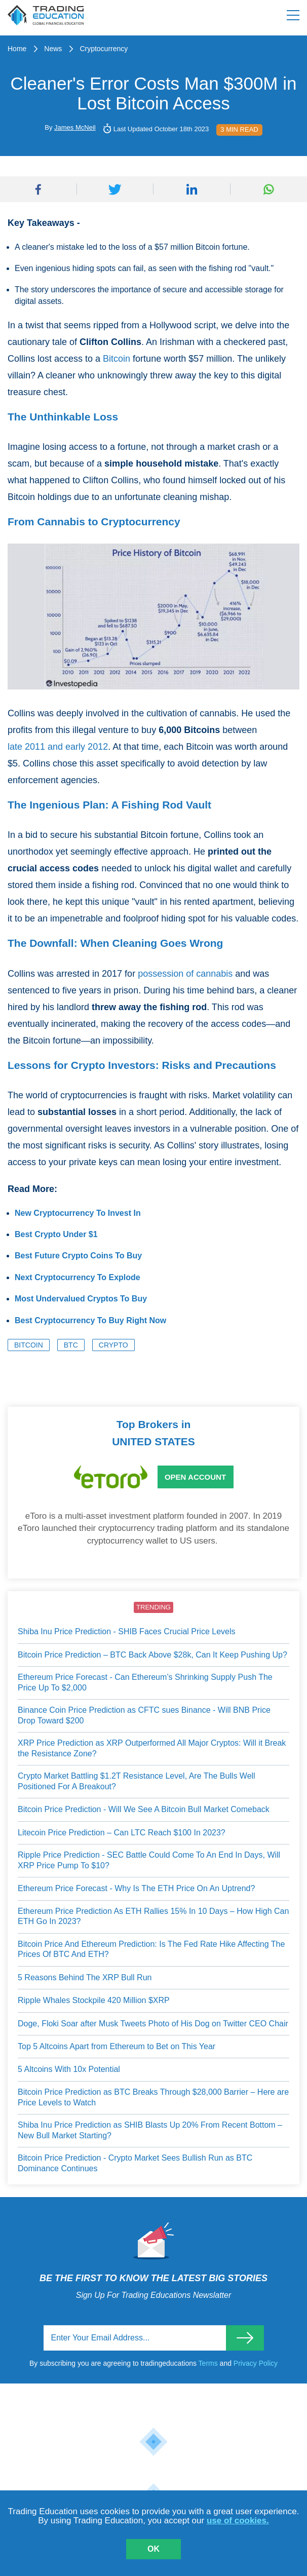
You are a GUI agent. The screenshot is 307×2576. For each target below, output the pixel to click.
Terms (209, 2363)
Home (17, 49)
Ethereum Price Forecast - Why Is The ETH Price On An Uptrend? (136, 1888)
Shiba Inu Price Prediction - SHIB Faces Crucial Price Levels (127, 1631)
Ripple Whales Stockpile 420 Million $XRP (94, 2000)
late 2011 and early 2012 (58, 747)
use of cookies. (238, 2520)
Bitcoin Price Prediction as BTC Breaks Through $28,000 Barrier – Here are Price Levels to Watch (153, 2097)
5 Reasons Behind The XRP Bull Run (84, 1977)
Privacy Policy (256, 2363)
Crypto (113, 1345)
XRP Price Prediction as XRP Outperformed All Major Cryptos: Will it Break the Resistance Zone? (152, 1748)
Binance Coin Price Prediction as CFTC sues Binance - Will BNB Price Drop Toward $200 (144, 1715)
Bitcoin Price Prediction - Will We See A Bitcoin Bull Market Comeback (144, 1809)
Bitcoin (116, 359)
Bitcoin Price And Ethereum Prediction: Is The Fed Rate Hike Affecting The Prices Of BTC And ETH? (151, 1949)
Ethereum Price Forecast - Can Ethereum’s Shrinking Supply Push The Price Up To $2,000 (145, 1682)
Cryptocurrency (104, 49)
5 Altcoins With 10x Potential (69, 2069)
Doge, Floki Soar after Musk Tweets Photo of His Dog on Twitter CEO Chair (153, 2023)
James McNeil (75, 127)
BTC (71, 1345)
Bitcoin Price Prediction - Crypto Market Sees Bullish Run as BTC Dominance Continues (135, 2163)
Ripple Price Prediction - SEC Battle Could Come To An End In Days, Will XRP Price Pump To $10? (149, 1860)
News (53, 49)
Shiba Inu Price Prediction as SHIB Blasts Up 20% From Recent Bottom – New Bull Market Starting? (150, 2130)
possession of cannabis (185, 974)
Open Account (195, 1477)
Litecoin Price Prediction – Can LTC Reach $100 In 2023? (121, 1832)
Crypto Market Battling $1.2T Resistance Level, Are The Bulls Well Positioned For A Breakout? (136, 1781)
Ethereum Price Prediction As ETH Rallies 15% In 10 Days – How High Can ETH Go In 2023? (153, 1916)
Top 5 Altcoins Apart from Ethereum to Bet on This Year (116, 2046)
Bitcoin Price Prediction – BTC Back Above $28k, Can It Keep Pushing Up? (152, 1654)
